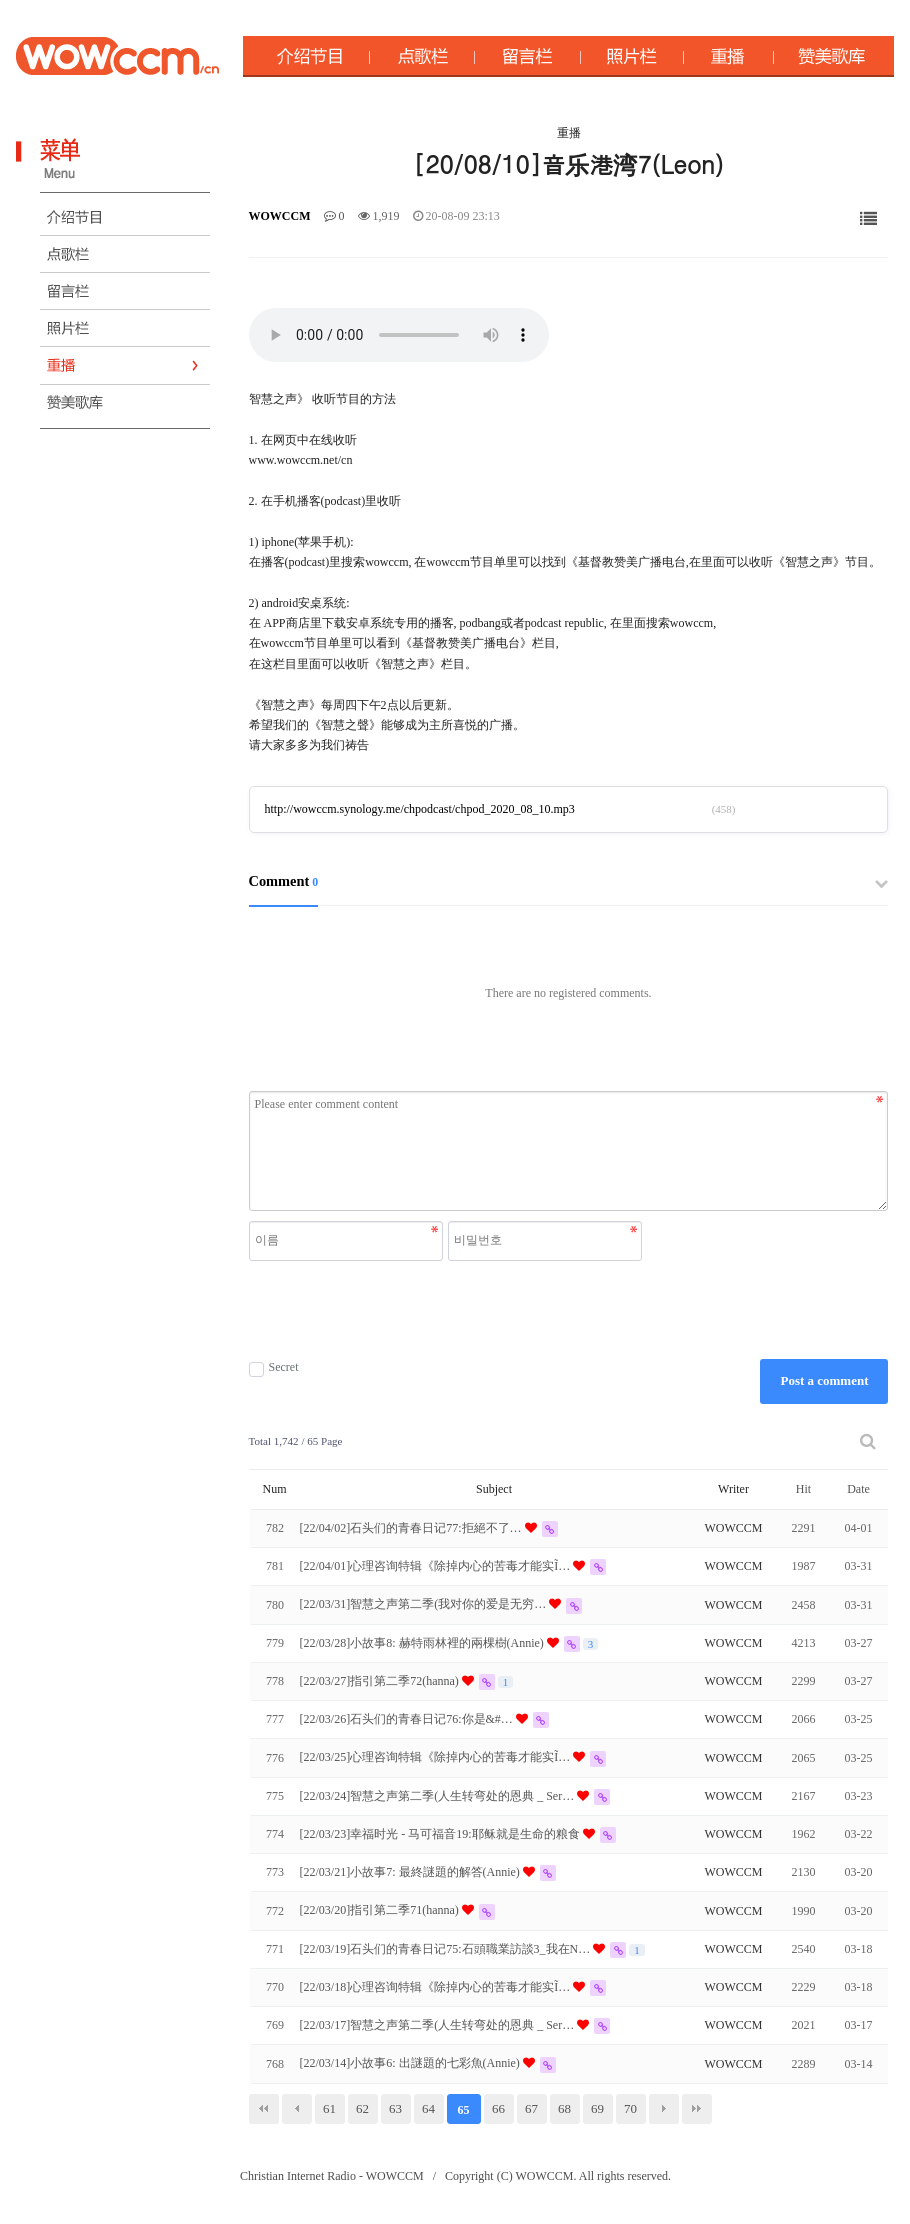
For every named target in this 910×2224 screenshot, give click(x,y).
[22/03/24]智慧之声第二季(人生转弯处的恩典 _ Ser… (439, 1796)
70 (630, 2108)
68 (564, 2108)
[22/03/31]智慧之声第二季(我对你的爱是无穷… (425, 1604)
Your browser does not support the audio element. (399, 335)
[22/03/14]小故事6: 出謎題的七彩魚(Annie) (411, 2063)
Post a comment (824, 1380)
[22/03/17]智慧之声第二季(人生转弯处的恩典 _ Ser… (439, 2025)
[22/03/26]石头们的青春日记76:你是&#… (408, 1719)
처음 (264, 2109)
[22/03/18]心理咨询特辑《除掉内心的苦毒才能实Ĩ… (437, 1987)
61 (329, 2108)
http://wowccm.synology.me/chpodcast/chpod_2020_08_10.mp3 (420, 809)
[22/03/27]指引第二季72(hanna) (381, 1681)
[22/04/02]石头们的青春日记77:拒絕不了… (412, 1528)
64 (428, 2108)
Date (858, 1489)
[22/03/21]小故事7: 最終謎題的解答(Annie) (411, 1872)
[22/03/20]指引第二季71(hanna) (381, 1910)
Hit (803, 1489)
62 (362, 2108)
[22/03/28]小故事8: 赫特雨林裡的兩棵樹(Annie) (423, 1643)
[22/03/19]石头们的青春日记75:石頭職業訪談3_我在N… (447, 1949)
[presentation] (448, 1310)
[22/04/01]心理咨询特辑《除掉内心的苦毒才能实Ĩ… (437, 1566)
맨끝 (697, 2109)
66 (498, 2108)
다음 (664, 2109)
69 (597, 2108)
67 (531, 2108)
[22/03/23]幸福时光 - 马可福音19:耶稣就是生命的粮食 (441, 1834)
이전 (297, 2109)
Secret (274, 1367)
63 (395, 2108)
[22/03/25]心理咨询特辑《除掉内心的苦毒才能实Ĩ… (437, 1757)
